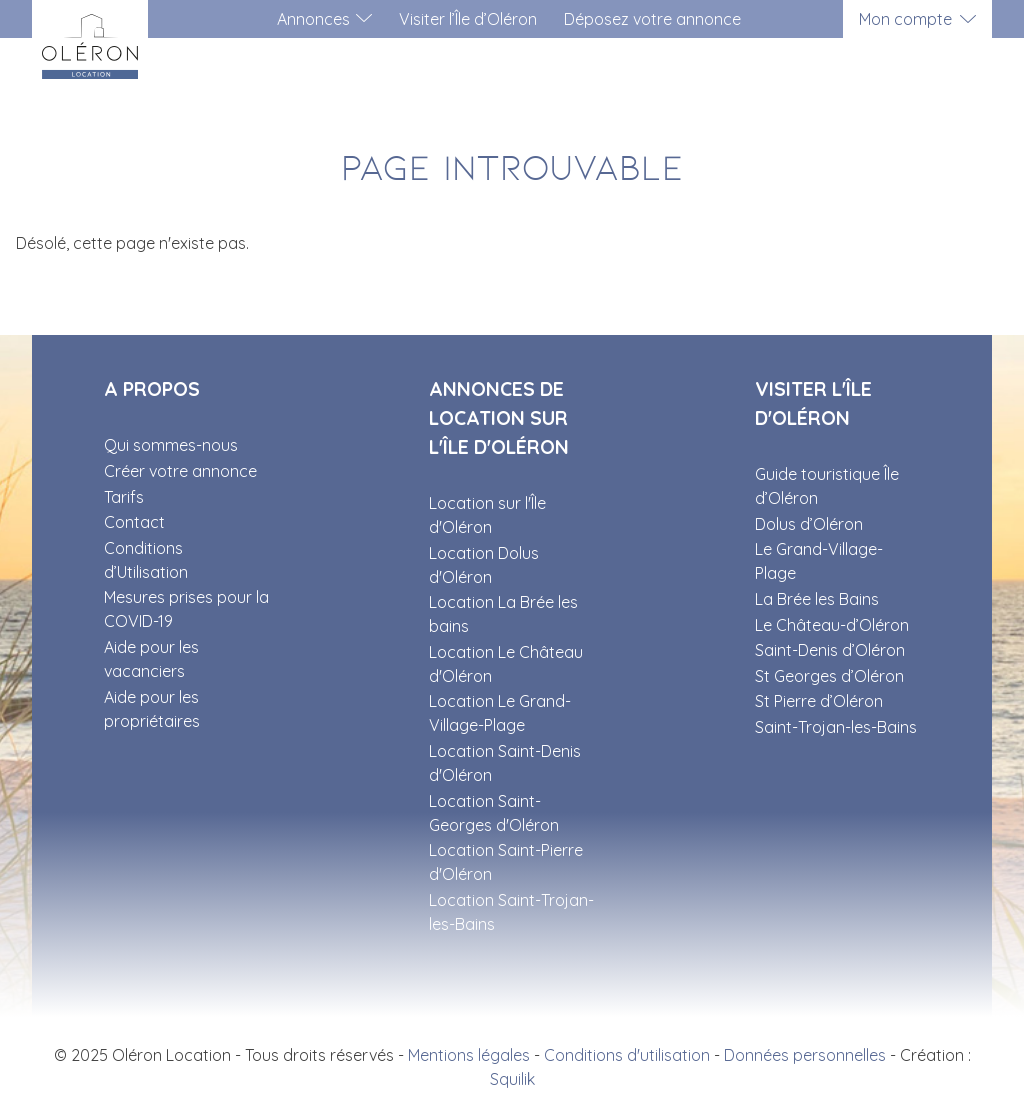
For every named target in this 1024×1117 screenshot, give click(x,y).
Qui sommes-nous (171, 445)
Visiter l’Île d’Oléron (468, 19)
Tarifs (124, 497)
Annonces (313, 19)
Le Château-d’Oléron (832, 625)
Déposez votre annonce (652, 19)
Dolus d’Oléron (809, 524)
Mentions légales (469, 1055)
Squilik (512, 1079)
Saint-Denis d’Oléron (830, 650)
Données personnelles (805, 1055)
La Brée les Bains (817, 599)
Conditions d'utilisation (627, 1055)
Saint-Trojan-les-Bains (836, 727)
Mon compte (905, 19)
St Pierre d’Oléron (819, 701)
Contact (134, 522)
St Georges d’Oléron (829, 676)
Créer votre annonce (180, 471)
